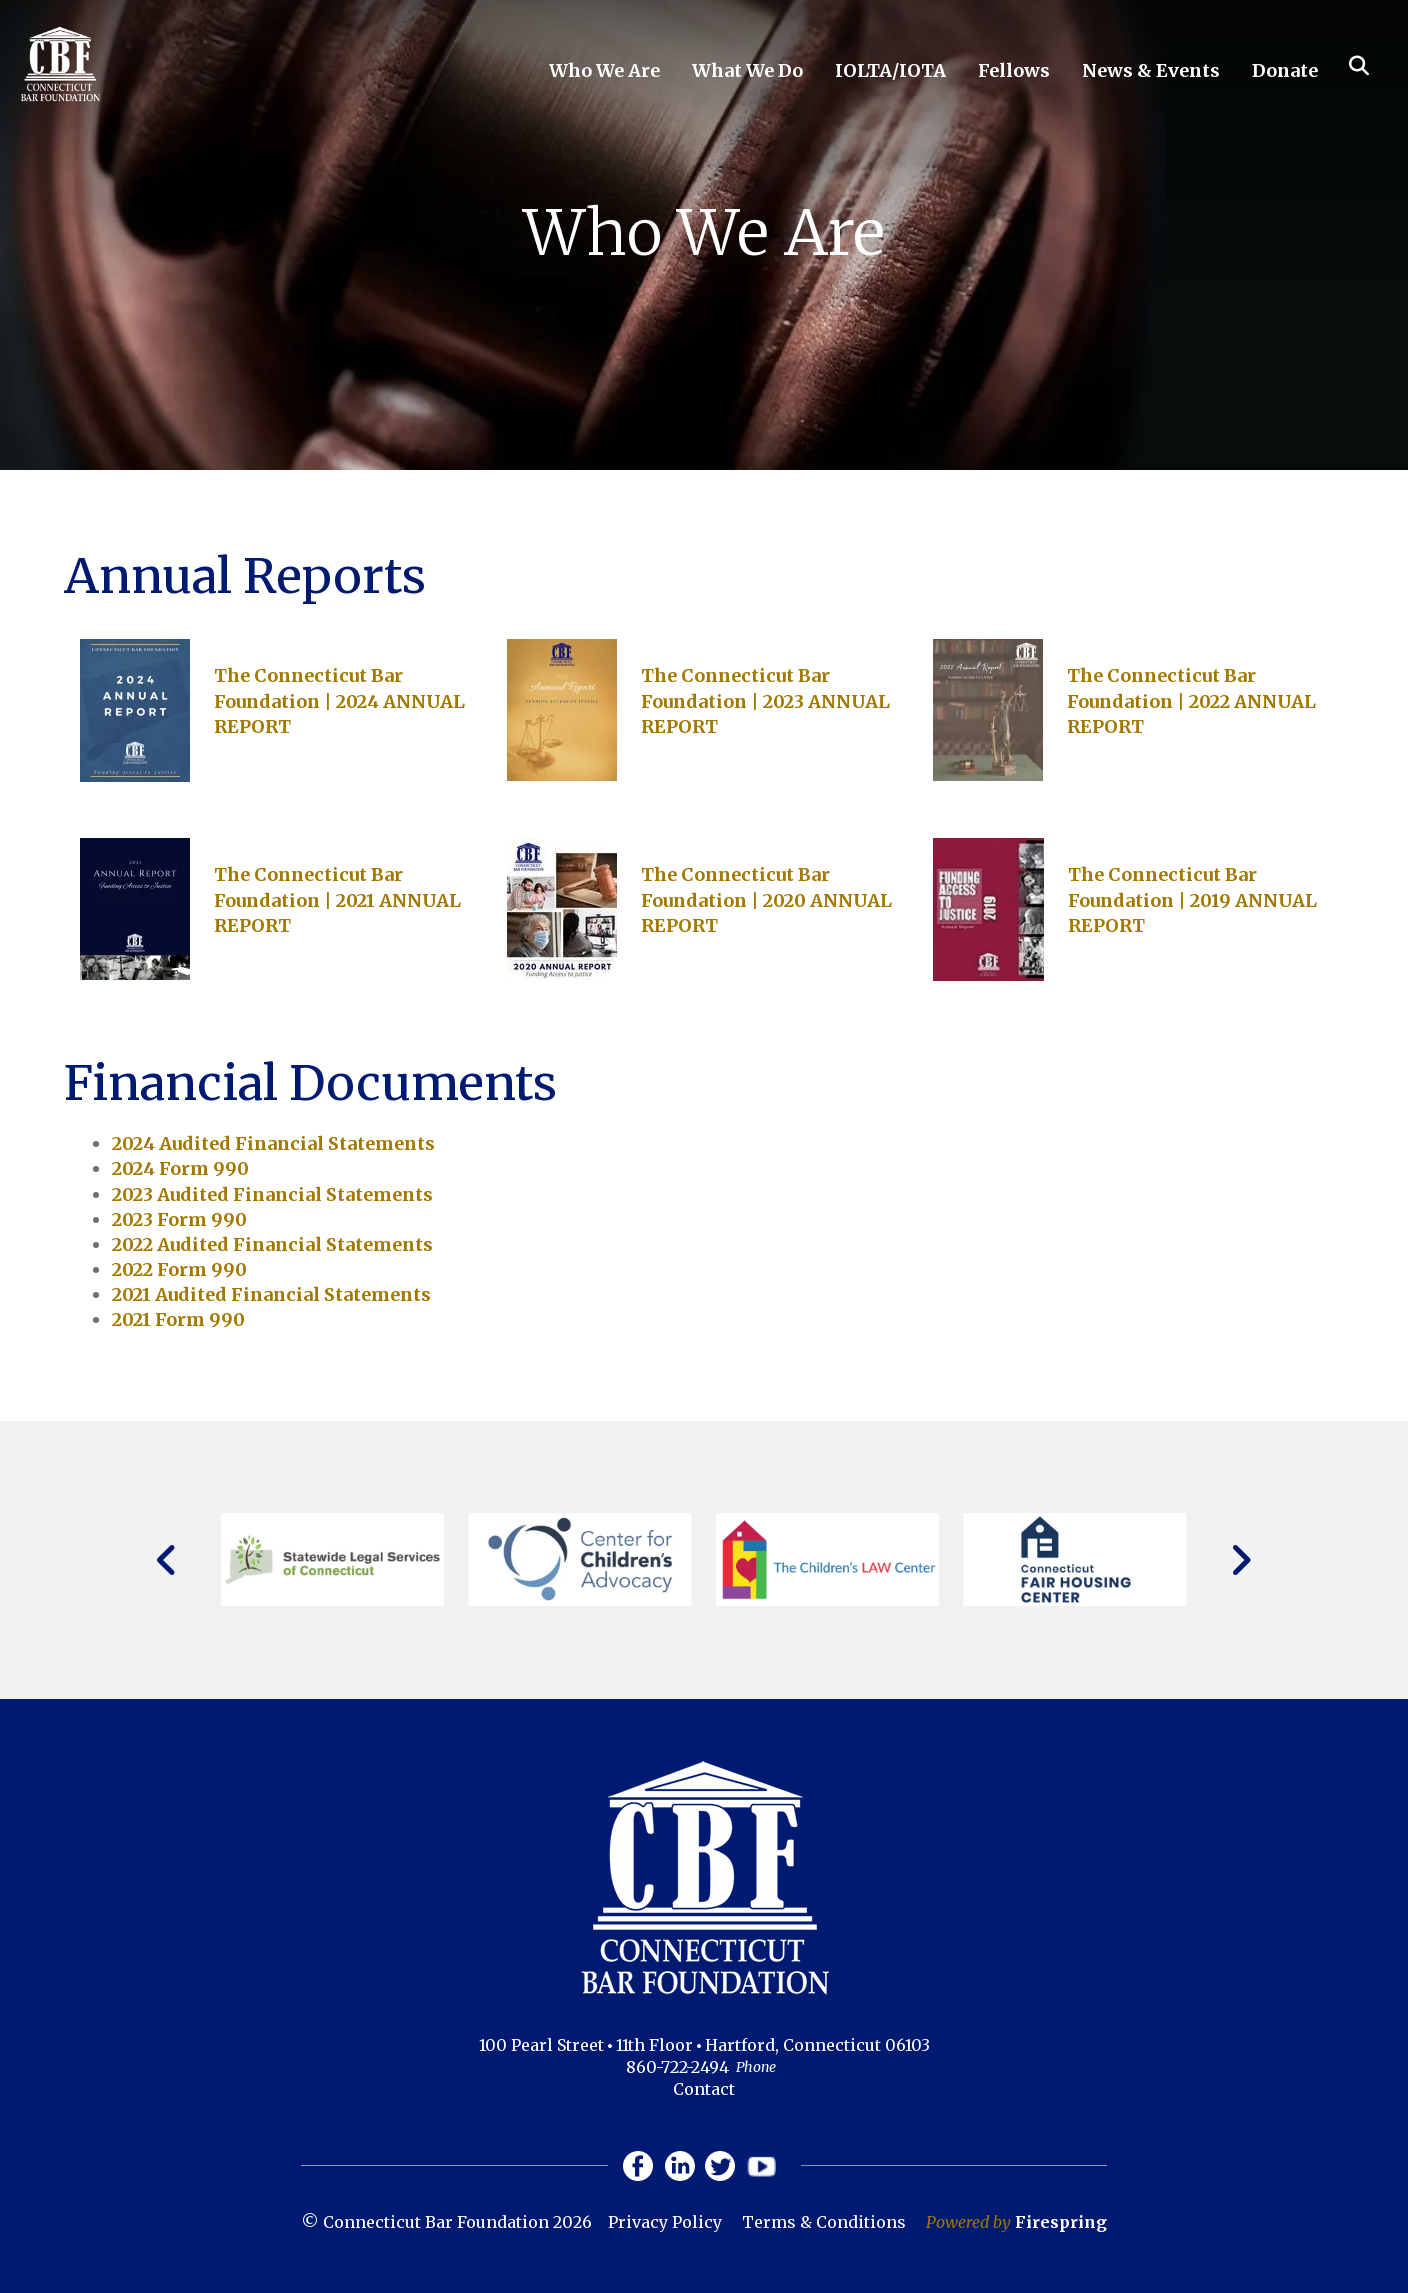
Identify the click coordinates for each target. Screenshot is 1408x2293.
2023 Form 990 (179, 1219)
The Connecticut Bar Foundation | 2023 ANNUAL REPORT (765, 700)
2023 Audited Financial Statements (272, 1194)
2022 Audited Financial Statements (272, 1244)
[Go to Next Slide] (1240, 1560)
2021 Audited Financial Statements (271, 1294)
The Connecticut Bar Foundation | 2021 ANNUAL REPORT (337, 899)
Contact (704, 2089)
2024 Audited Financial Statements (273, 1143)
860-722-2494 (677, 2067)
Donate (1285, 70)
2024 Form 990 (180, 1168)
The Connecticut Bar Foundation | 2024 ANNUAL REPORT (339, 700)
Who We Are (604, 70)
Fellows (1014, 70)
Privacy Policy (665, 2222)
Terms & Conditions (824, 2222)
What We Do (747, 70)
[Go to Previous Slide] (167, 1560)
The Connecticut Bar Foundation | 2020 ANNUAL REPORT (766, 899)
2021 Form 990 (178, 1319)
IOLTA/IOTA (890, 70)
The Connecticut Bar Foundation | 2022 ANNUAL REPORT (1191, 700)
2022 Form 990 (179, 1269)
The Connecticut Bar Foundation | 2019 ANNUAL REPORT (1192, 899)
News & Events (1151, 70)
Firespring (1061, 2222)
